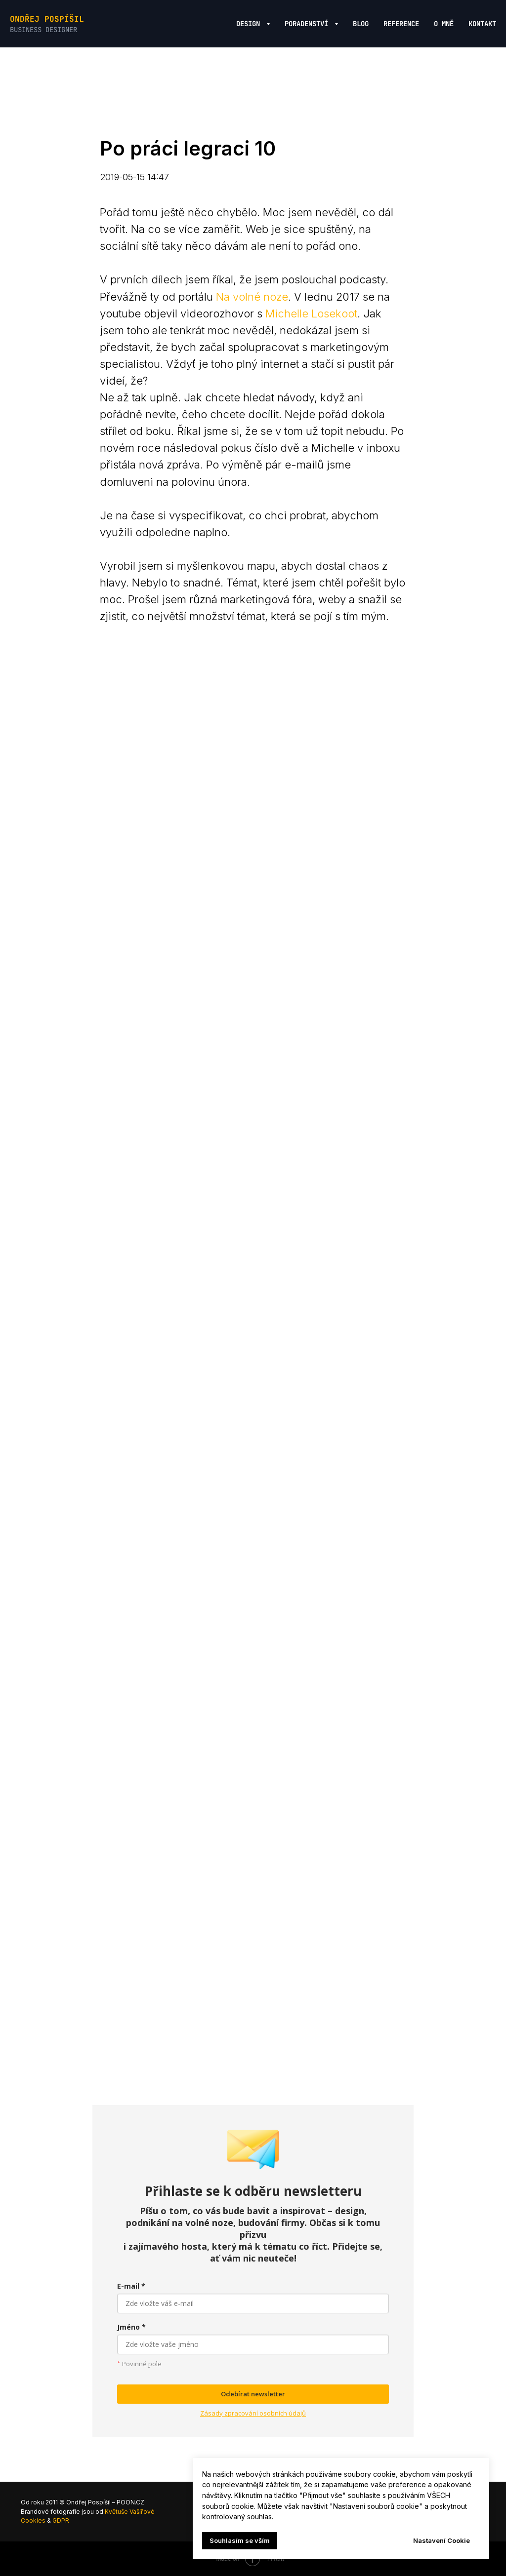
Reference (401, 23)
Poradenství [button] (308, 23)
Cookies (33, 2520)
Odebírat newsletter (253, 2393)
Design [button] (250, 23)
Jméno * (131, 2327)
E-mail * (131, 2286)
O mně (444, 23)
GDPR (60, 2520)
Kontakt (482, 23)
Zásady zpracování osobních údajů (253, 2413)
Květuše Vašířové (130, 2511)
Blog (361, 23)
